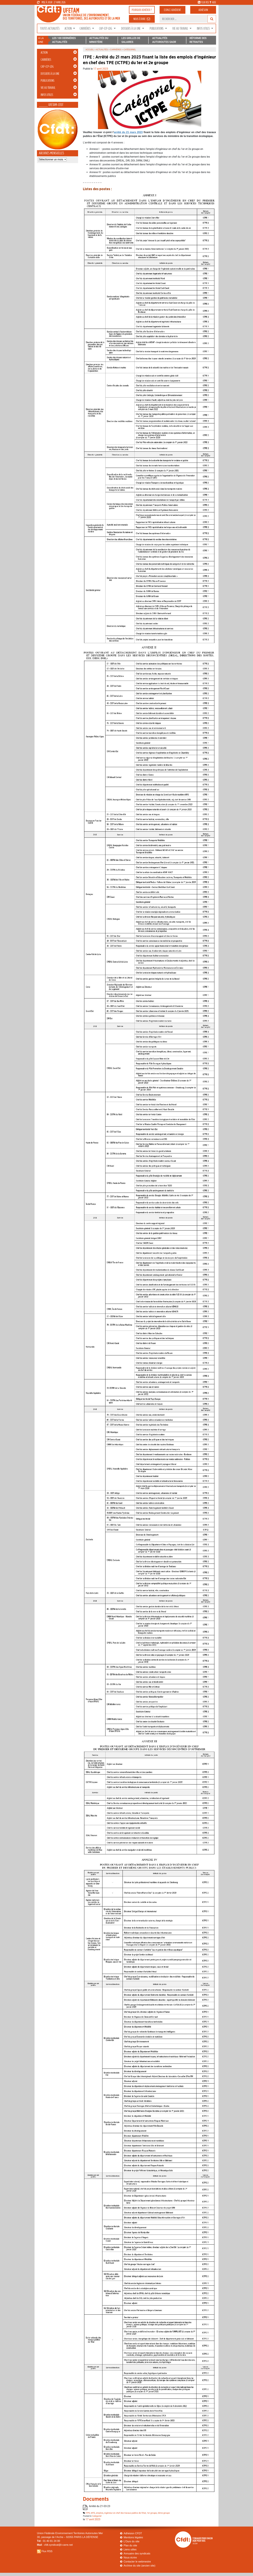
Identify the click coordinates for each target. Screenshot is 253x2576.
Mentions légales (133, 2537)
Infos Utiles (203, 28)
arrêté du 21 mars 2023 (128, 132)
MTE (93, 2513)
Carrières (85, 28)
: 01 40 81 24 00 (48, 2541)
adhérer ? (142, 10)
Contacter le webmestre (137, 2561)
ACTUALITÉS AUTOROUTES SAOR (164, 40)
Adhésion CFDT (133, 2533)
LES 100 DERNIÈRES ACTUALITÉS (64, 40)
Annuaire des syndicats (137, 2553)
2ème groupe (164, 2513)
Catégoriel (96, 2516)
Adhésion (203, 10)
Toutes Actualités (50, 28)
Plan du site (130, 2545)
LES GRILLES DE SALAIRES (130, 40)
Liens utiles (130, 2549)
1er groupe (152, 2513)
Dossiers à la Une (131, 28)
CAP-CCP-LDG (106, 28)
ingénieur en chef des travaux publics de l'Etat (125, 2513)
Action (68, 28)
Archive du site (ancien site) (139, 2565)
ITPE (88, 2513)
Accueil (90, 50)
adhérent (172, 10)
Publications (157, 28)
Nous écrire (130, 2557)
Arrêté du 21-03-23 (99, 2506)
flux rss (205, 2)
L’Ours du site (131, 2541)
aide (214, 2)
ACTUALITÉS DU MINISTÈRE (98, 40)
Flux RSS (46, 2551)
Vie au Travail (180, 28)
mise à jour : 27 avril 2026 (51, 2)
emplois (99, 2513)
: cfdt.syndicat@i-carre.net (55, 2544)
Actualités (102, 50)
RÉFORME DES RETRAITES (197, 40)
